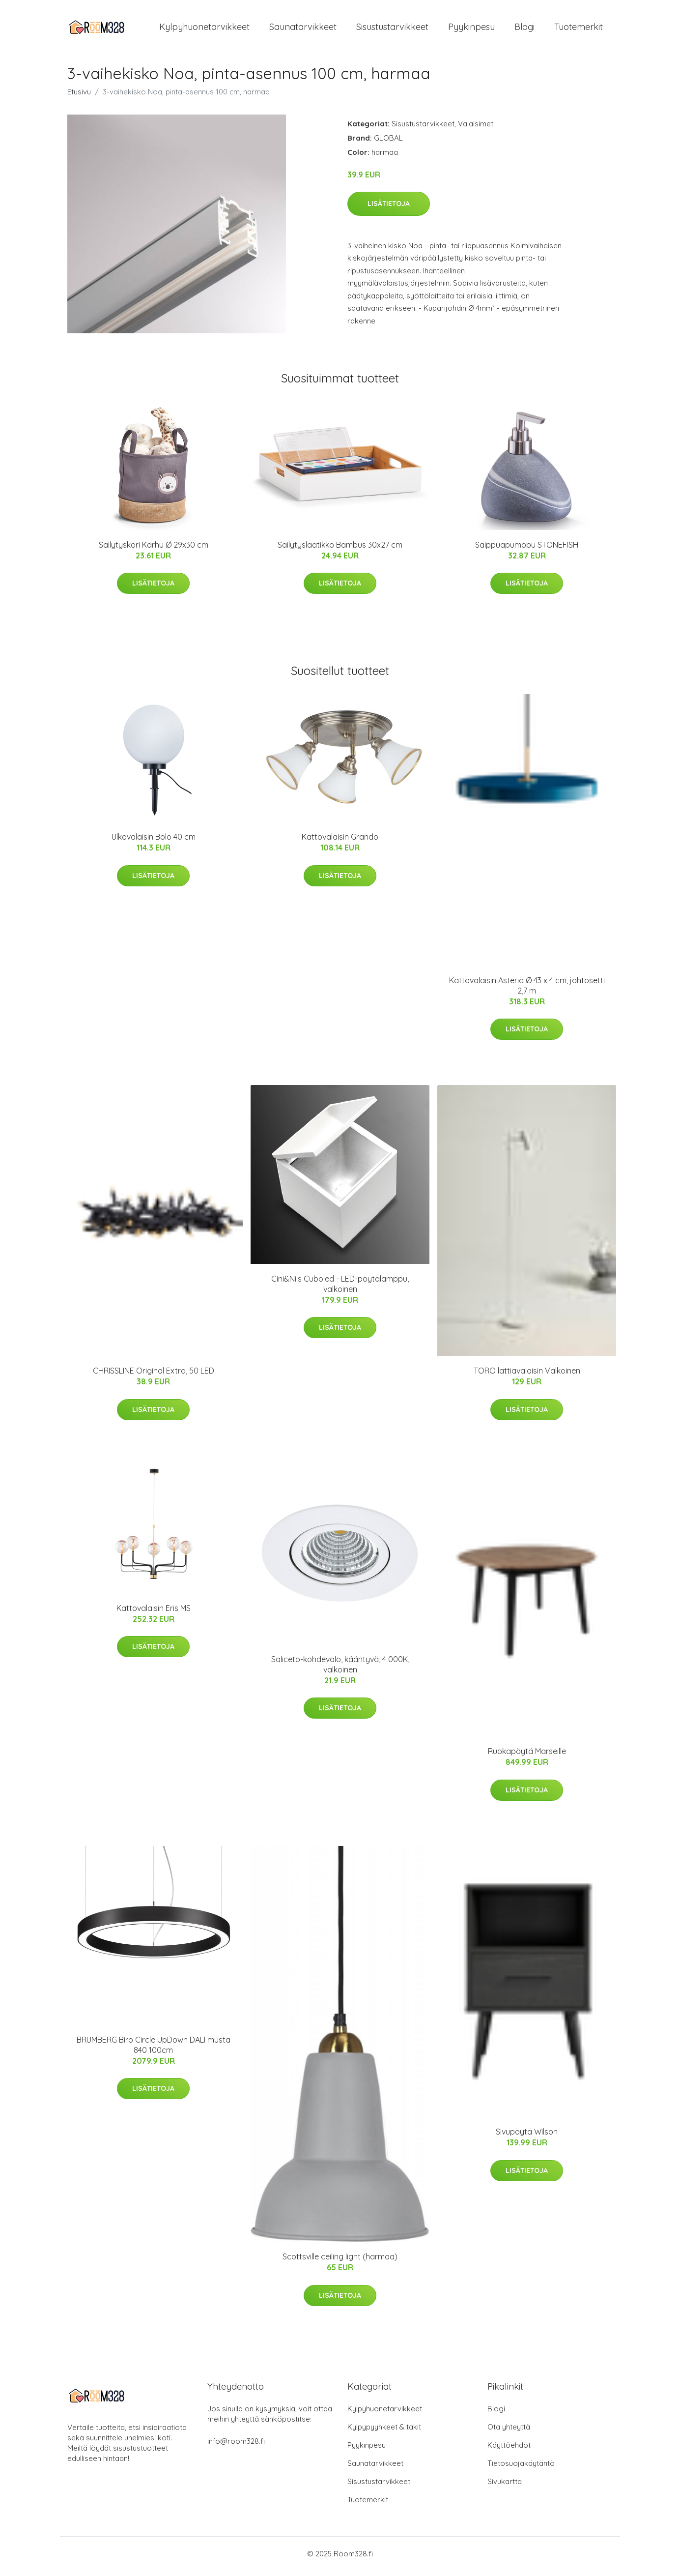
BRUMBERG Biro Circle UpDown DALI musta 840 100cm (153, 2050)
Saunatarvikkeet (303, 29)
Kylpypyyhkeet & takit (384, 2432)
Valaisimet (475, 128)
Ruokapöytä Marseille (527, 1756)
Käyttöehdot (509, 2450)
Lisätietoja (389, 208)
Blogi (524, 29)
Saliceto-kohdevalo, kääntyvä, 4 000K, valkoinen (340, 1669)
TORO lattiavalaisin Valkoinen (527, 1376)
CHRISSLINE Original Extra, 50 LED (153, 1376)
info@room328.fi (236, 2446)
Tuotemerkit (578, 29)
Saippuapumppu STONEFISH (526, 550)
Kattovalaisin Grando (340, 842)
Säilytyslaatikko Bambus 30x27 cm (340, 550)
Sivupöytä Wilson (527, 2137)
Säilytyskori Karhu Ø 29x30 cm (153, 550)
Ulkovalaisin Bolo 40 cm (154, 842)
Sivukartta (504, 2486)
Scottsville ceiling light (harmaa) (340, 2262)
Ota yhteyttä (508, 2432)
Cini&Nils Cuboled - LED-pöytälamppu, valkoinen (340, 1289)
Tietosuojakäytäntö (521, 2468)
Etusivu (79, 96)
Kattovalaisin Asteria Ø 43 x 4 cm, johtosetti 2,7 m (527, 990)
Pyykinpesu (471, 29)
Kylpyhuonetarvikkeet (204, 29)
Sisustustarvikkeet (392, 29)
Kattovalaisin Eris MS (153, 1613)
